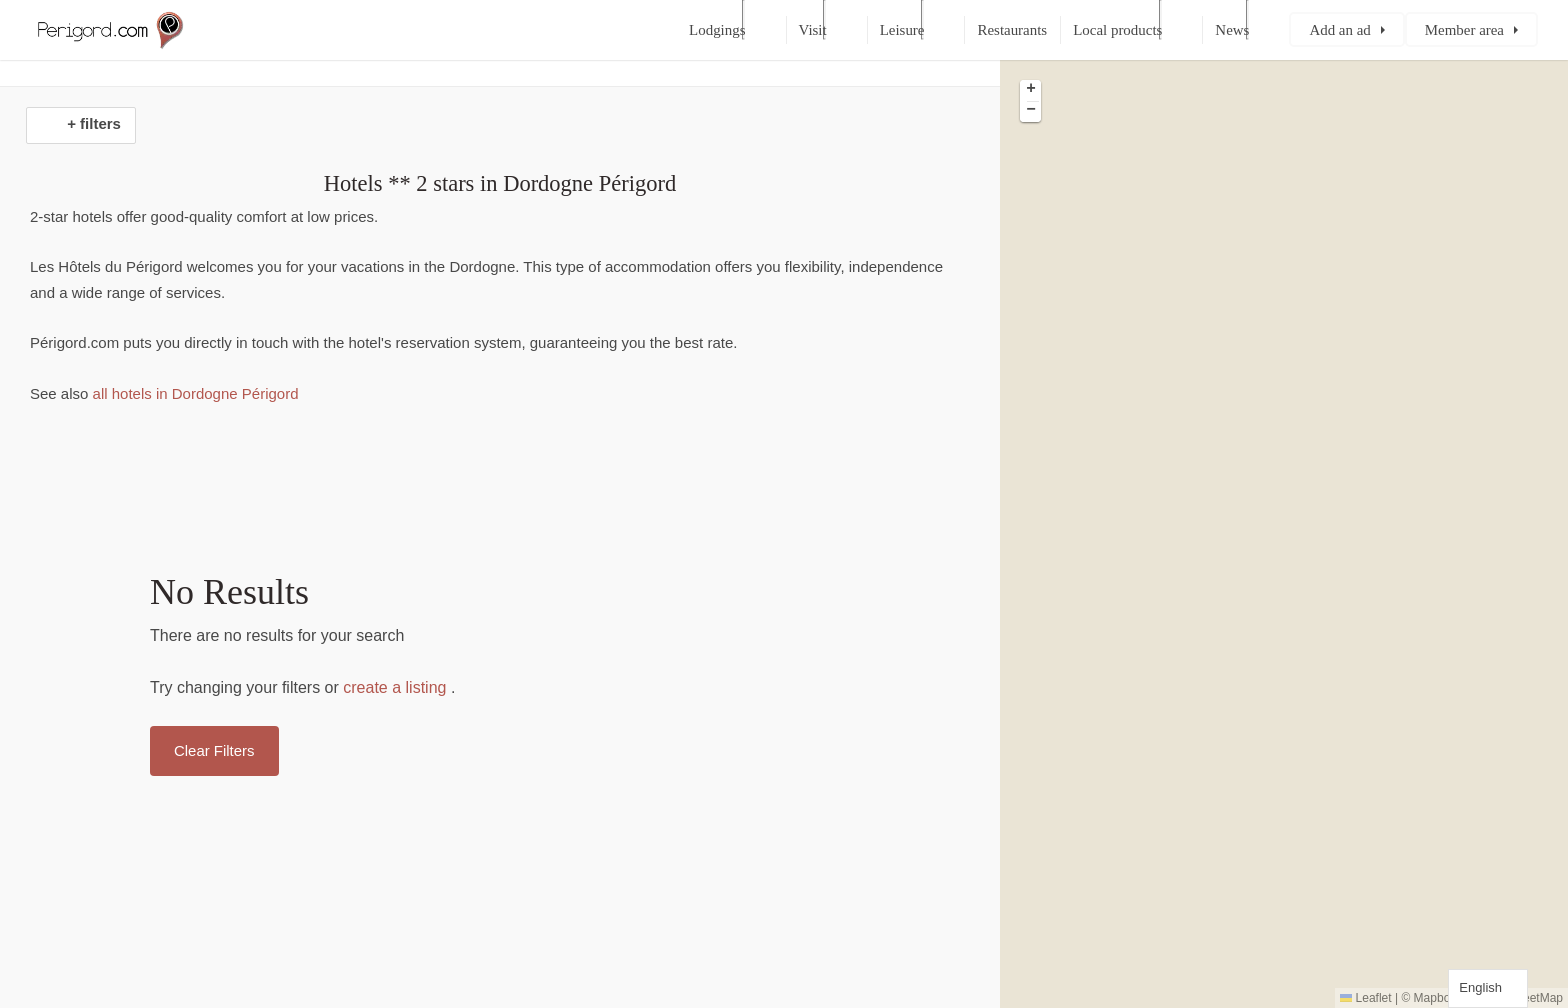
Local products (1117, 30)
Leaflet (1365, 998)
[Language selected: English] (1488, 988)
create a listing (394, 687)
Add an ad (1339, 30)
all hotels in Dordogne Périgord (193, 393)
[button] (1030, 90)
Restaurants (1012, 30)
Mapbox (1435, 998)
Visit (813, 30)
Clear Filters (214, 750)
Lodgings (717, 30)
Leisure (902, 30)
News (1232, 30)
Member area (1464, 30)
